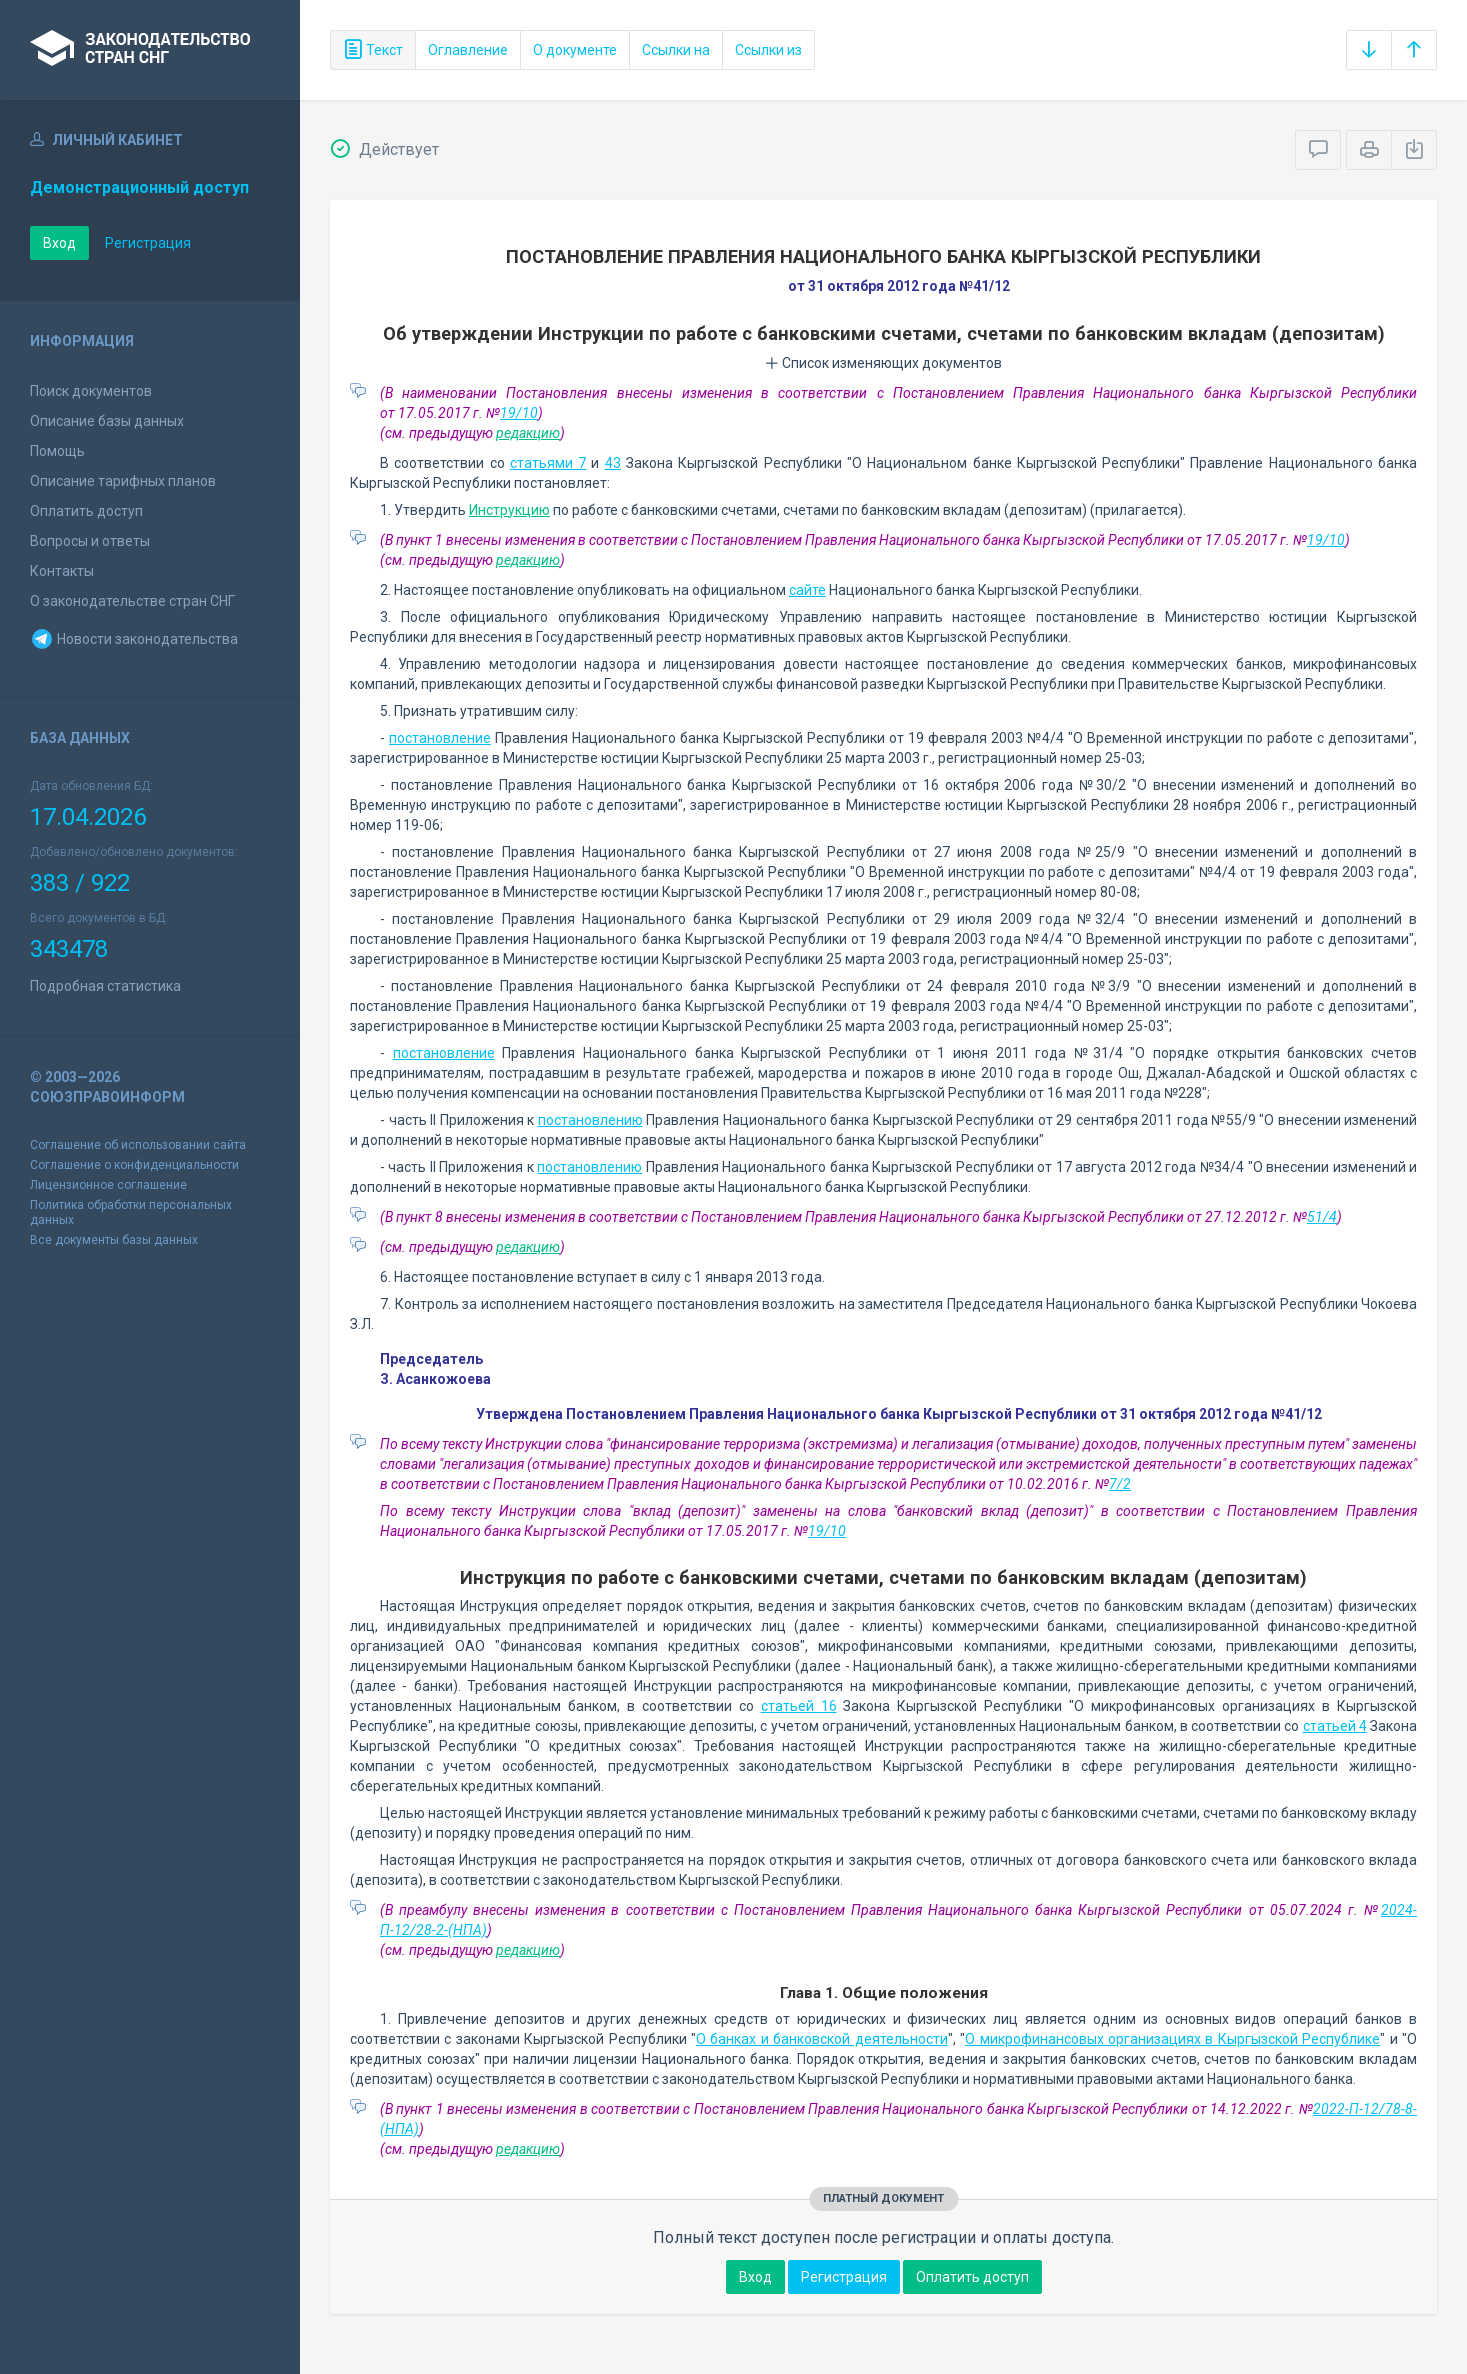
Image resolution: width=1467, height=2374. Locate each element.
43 (613, 463)
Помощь (57, 451)
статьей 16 (799, 1706)
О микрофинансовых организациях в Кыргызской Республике (1172, 2039)
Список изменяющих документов (883, 363)
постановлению (590, 1120)
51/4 (1322, 1217)
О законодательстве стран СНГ (132, 601)
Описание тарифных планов (123, 481)
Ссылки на (676, 50)
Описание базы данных (107, 421)
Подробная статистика (105, 986)
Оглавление (468, 50)
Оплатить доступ (86, 511)
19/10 (519, 413)
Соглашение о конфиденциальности (134, 1165)
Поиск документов (91, 391)
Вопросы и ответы (90, 541)
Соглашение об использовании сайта (138, 1145)
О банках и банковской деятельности (822, 2039)
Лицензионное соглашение (108, 1185)
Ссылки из (768, 50)
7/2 (1120, 1484)
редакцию (528, 433)
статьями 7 (548, 463)
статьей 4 (1335, 1726)
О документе (575, 50)
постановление (440, 738)
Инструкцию (509, 510)
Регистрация (148, 243)
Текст (373, 50)
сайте (807, 590)
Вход (59, 243)
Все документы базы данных (114, 1240)
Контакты (62, 571)
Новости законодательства (134, 639)
